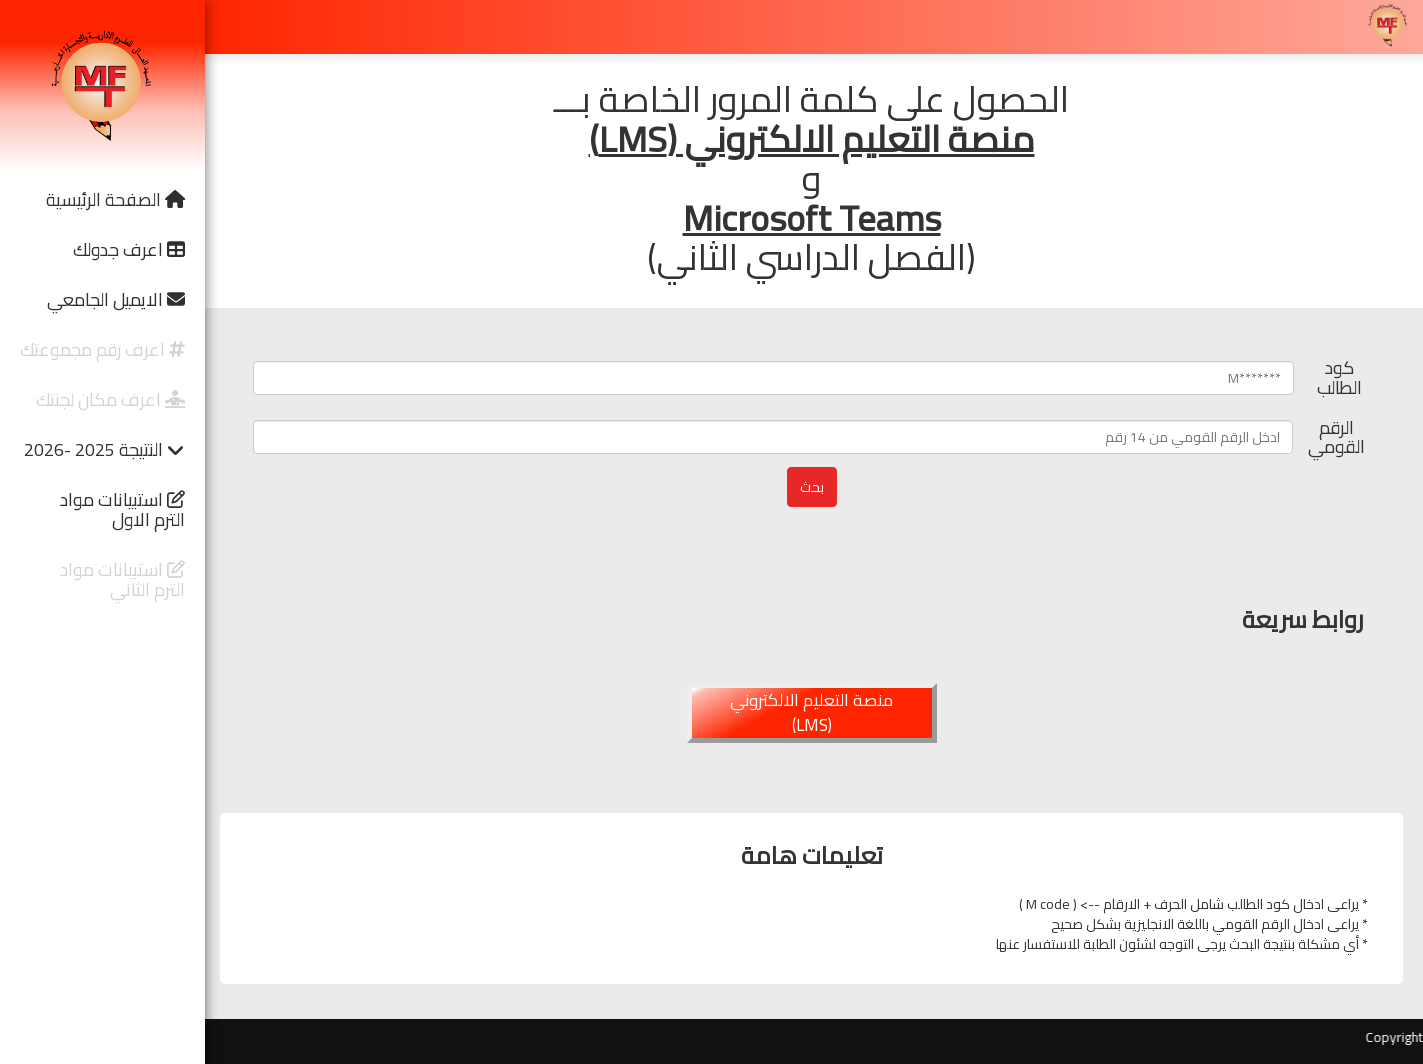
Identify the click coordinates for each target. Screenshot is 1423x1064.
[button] (102, 200)
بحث (812, 487)
